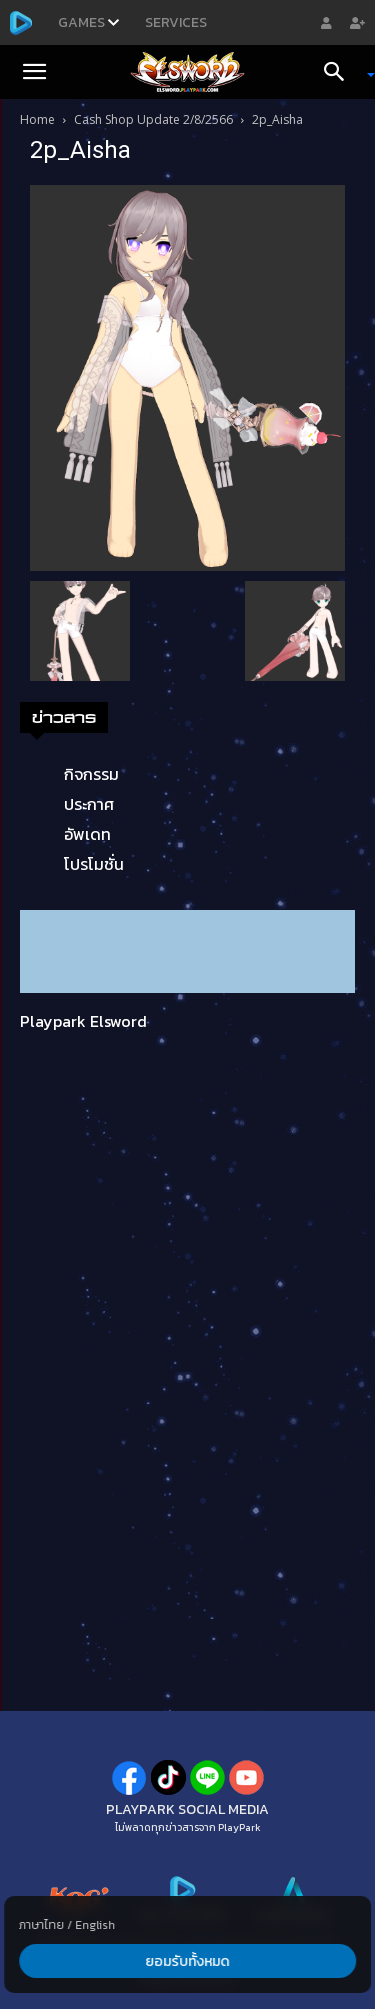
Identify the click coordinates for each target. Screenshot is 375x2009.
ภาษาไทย (41, 1925)
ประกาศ (89, 804)
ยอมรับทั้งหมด (188, 1961)
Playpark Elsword (83, 1021)
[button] (34, 72)
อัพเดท (87, 834)
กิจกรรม (91, 774)
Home (37, 119)
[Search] (341, 72)
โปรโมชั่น (94, 864)
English (95, 1925)
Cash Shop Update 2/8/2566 (153, 119)
